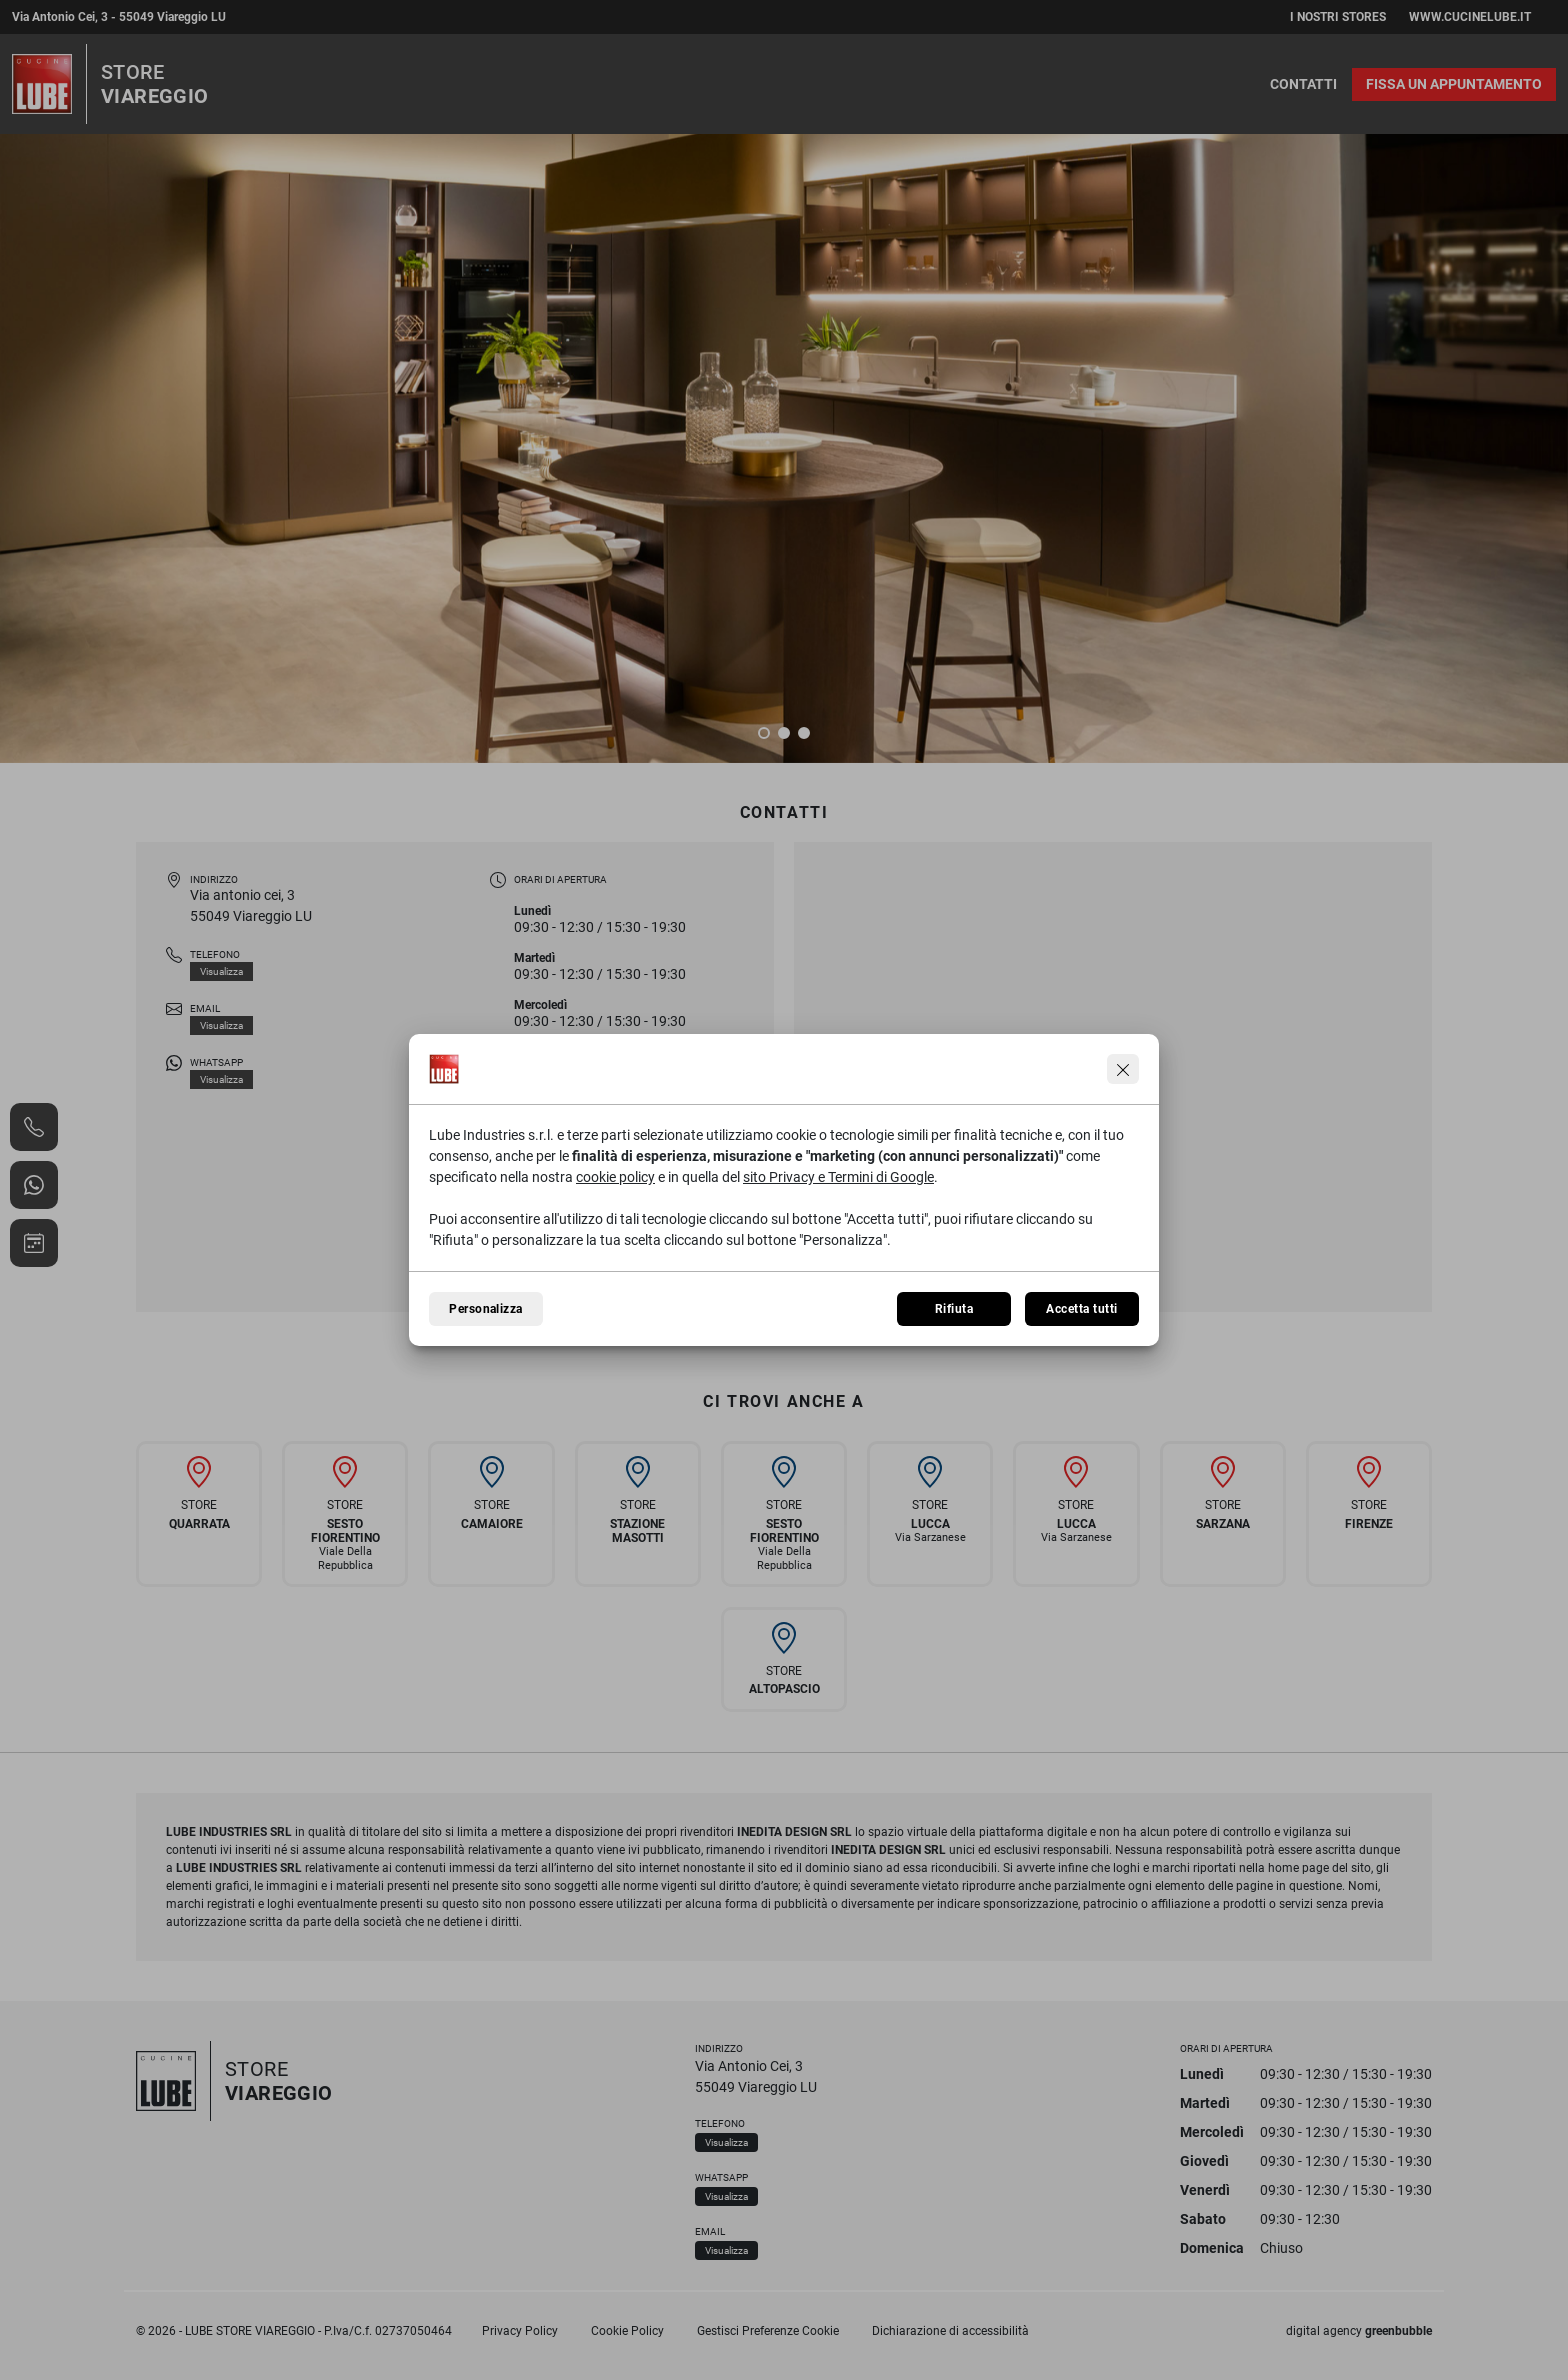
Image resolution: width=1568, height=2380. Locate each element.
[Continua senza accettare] (1123, 1069)
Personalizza (486, 1309)
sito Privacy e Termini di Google (838, 1177)
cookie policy (615, 1177)
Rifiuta (954, 1309)
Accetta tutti (1081, 1309)
